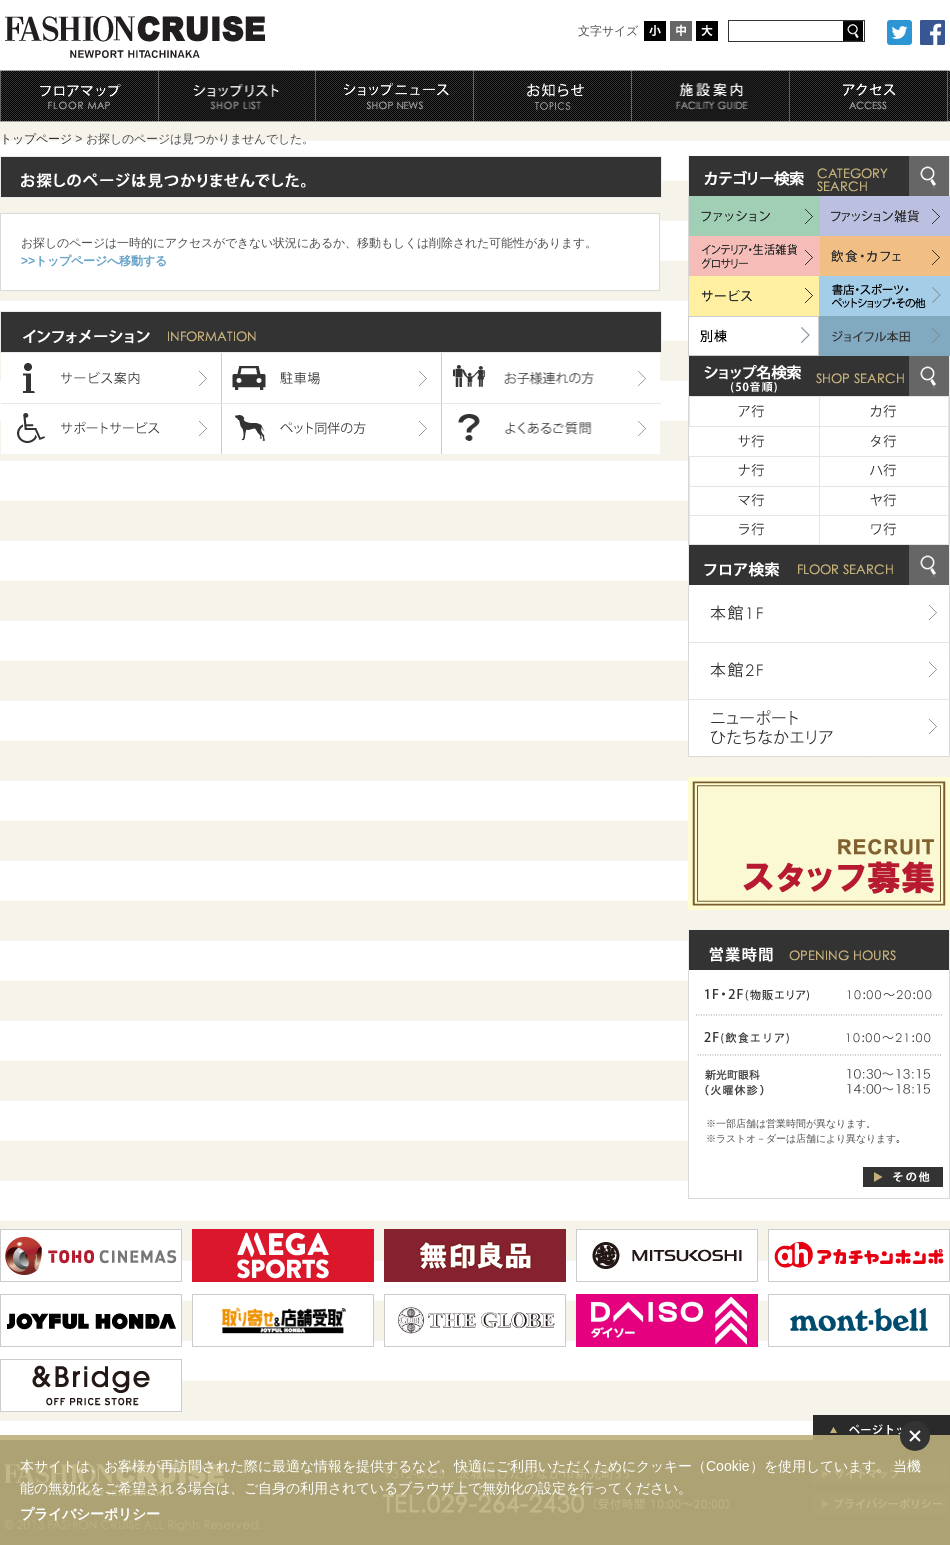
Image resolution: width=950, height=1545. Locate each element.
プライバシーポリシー (90, 1514)
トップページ (36, 139)
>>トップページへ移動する (94, 261)
